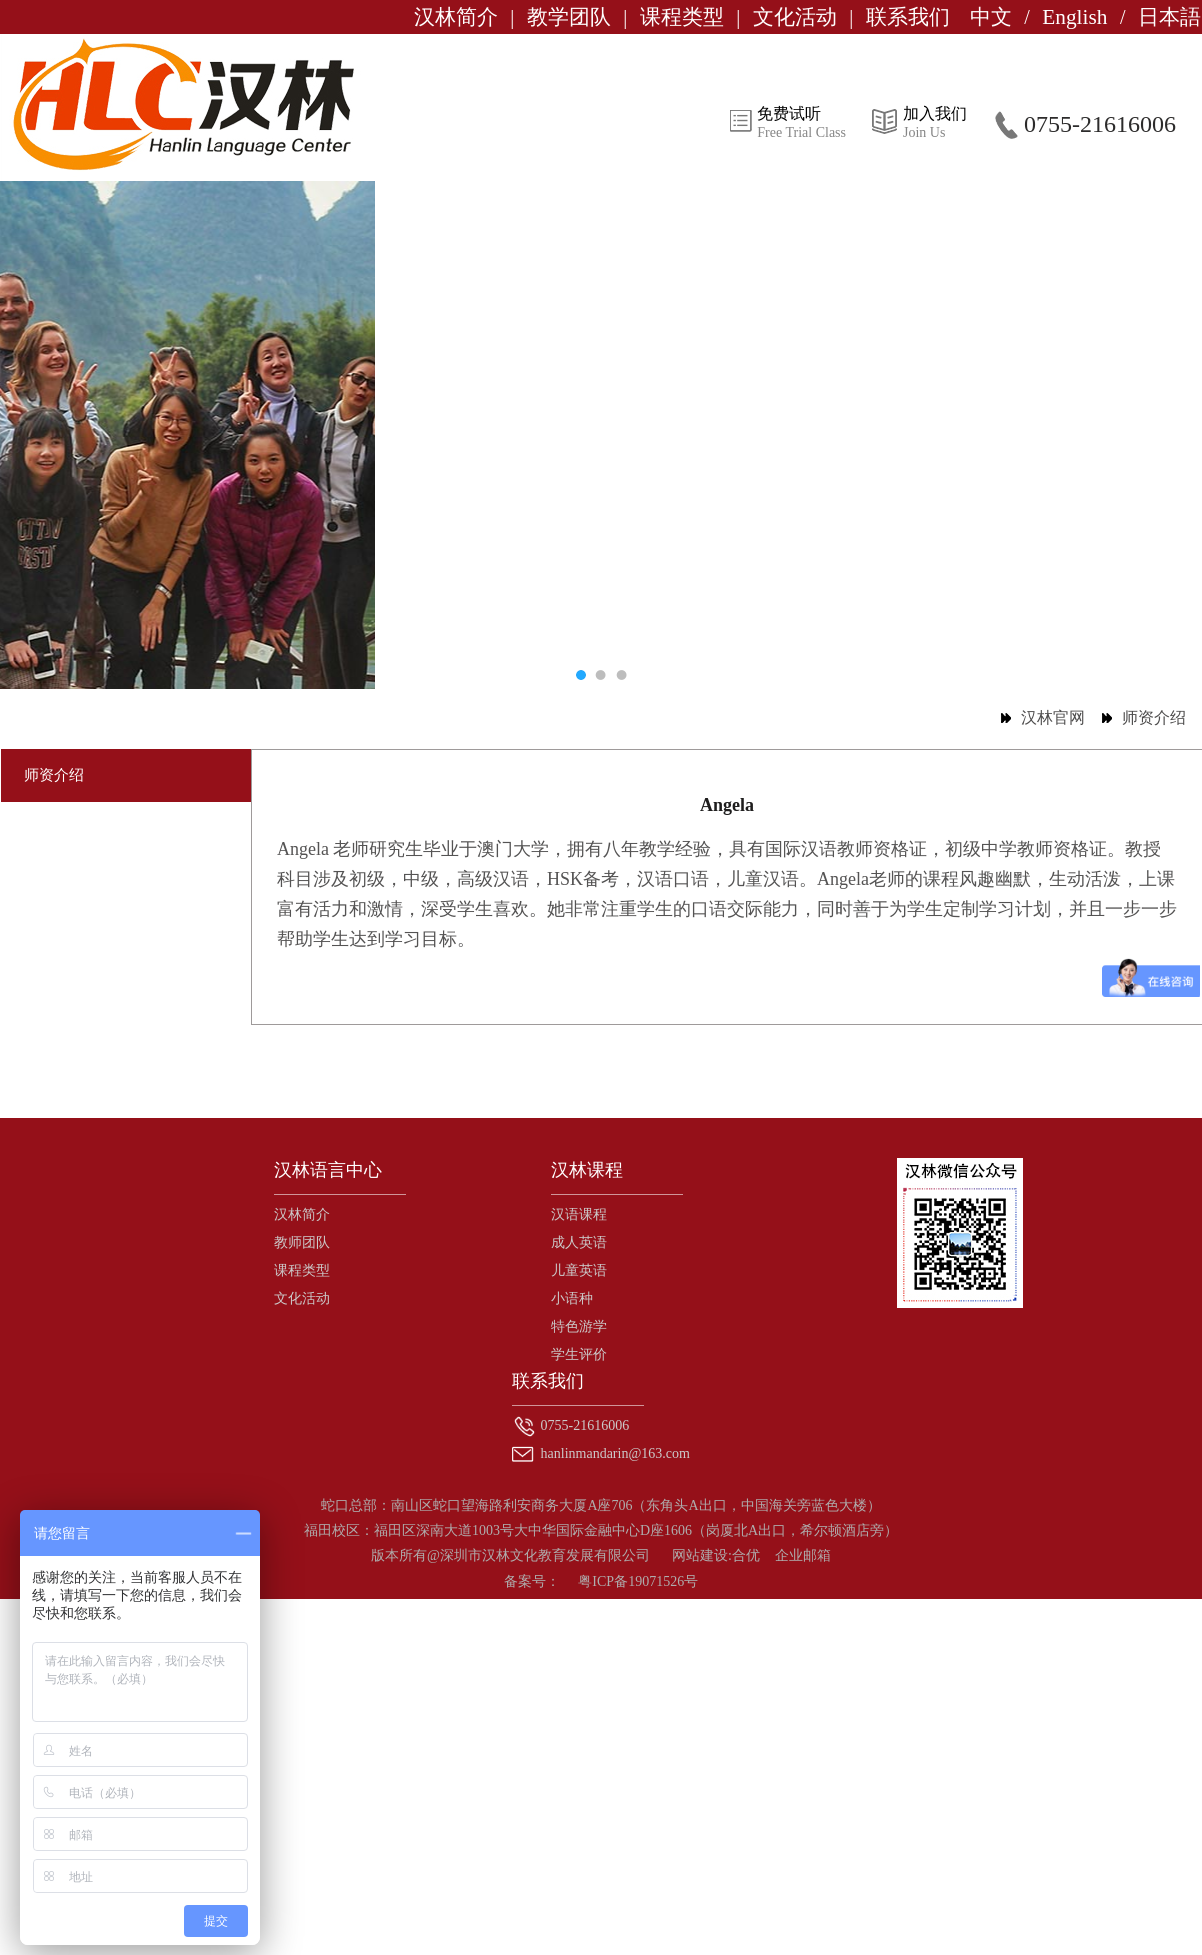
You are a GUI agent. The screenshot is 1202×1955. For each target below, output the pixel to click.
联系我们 (908, 17)
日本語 (1169, 17)
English (1074, 17)
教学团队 (569, 17)
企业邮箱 (803, 1555)
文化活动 (795, 17)
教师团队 (302, 1242)
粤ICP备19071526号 (638, 1581)
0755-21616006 (583, 1425)
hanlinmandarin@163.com (613, 1453)
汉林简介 (456, 17)
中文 (991, 17)
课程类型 (682, 17)
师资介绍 (1154, 717)
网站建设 (700, 1555)
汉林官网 (1053, 717)
